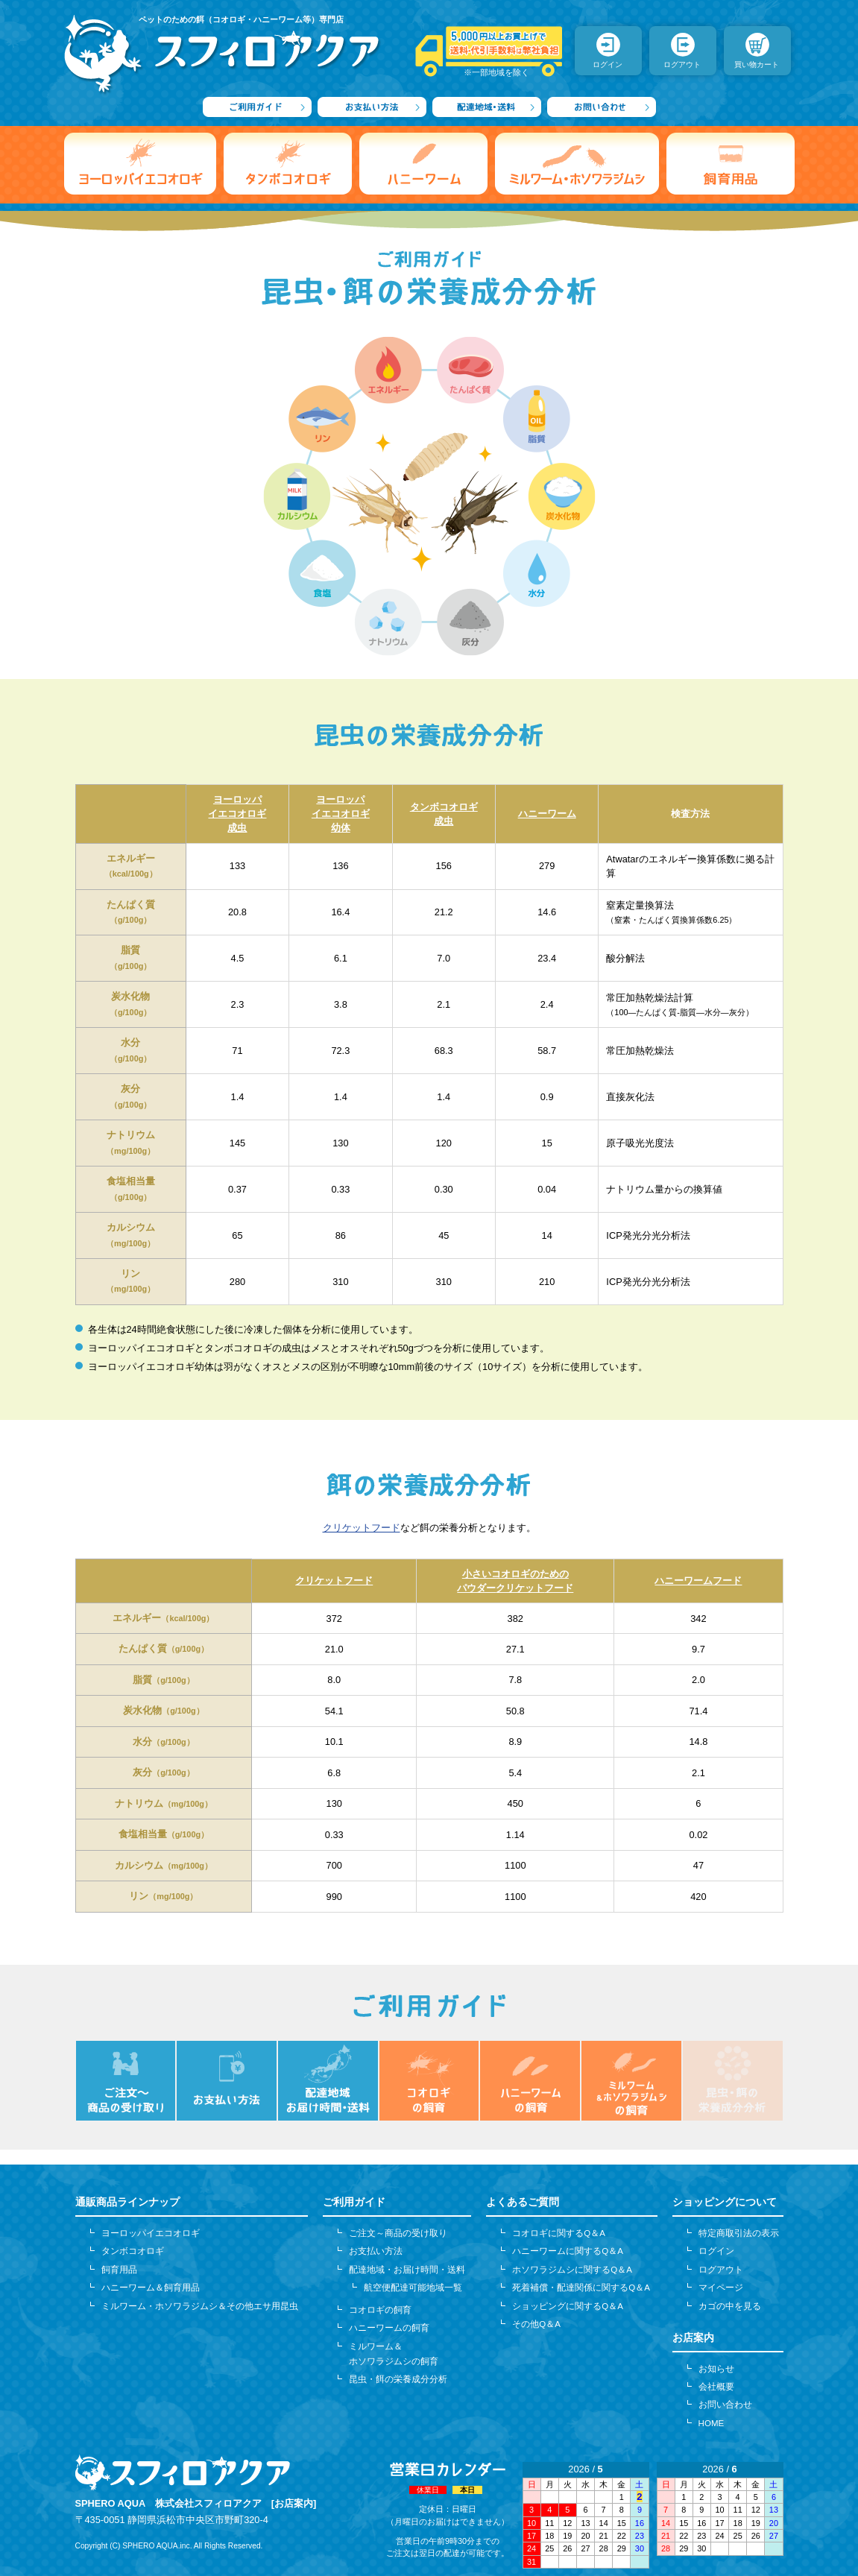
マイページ (720, 2287)
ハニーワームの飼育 (389, 2327)
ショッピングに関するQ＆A (567, 2306)
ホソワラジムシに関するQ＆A (572, 2269)
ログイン (716, 2251)
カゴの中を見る (729, 2306)
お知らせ (716, 2368)
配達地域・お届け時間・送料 (407, 2269)
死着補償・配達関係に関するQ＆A (581, 2287)
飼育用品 (119, 2269)
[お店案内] (294, 2503)
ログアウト (720, 2269)
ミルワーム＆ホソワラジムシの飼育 (393, 2354)
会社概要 (716, 2386)
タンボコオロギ (132, 2251)
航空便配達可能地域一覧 (413, 2287)
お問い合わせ (725, 2404)
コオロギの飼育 (380, 2309)
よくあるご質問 (522, 2202)
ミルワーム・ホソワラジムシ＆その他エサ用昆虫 (199, 2306)
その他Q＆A (536, 2324)
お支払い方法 (376, 2251)
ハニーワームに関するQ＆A (567, 2251)
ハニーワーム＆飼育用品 (150, 2287)
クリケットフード (361, 1527)
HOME (711, 2423)
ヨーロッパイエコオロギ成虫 (237, 813)
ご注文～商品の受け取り (398, 2233)
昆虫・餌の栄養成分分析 (398, 2379)
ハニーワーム (547, 813)
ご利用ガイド (354, 2202)
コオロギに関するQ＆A (558, 2233)
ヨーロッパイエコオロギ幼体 (341, 813)
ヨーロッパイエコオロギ (150, 2233)
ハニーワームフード (698, 1580)
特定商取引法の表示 (738, 2233)
